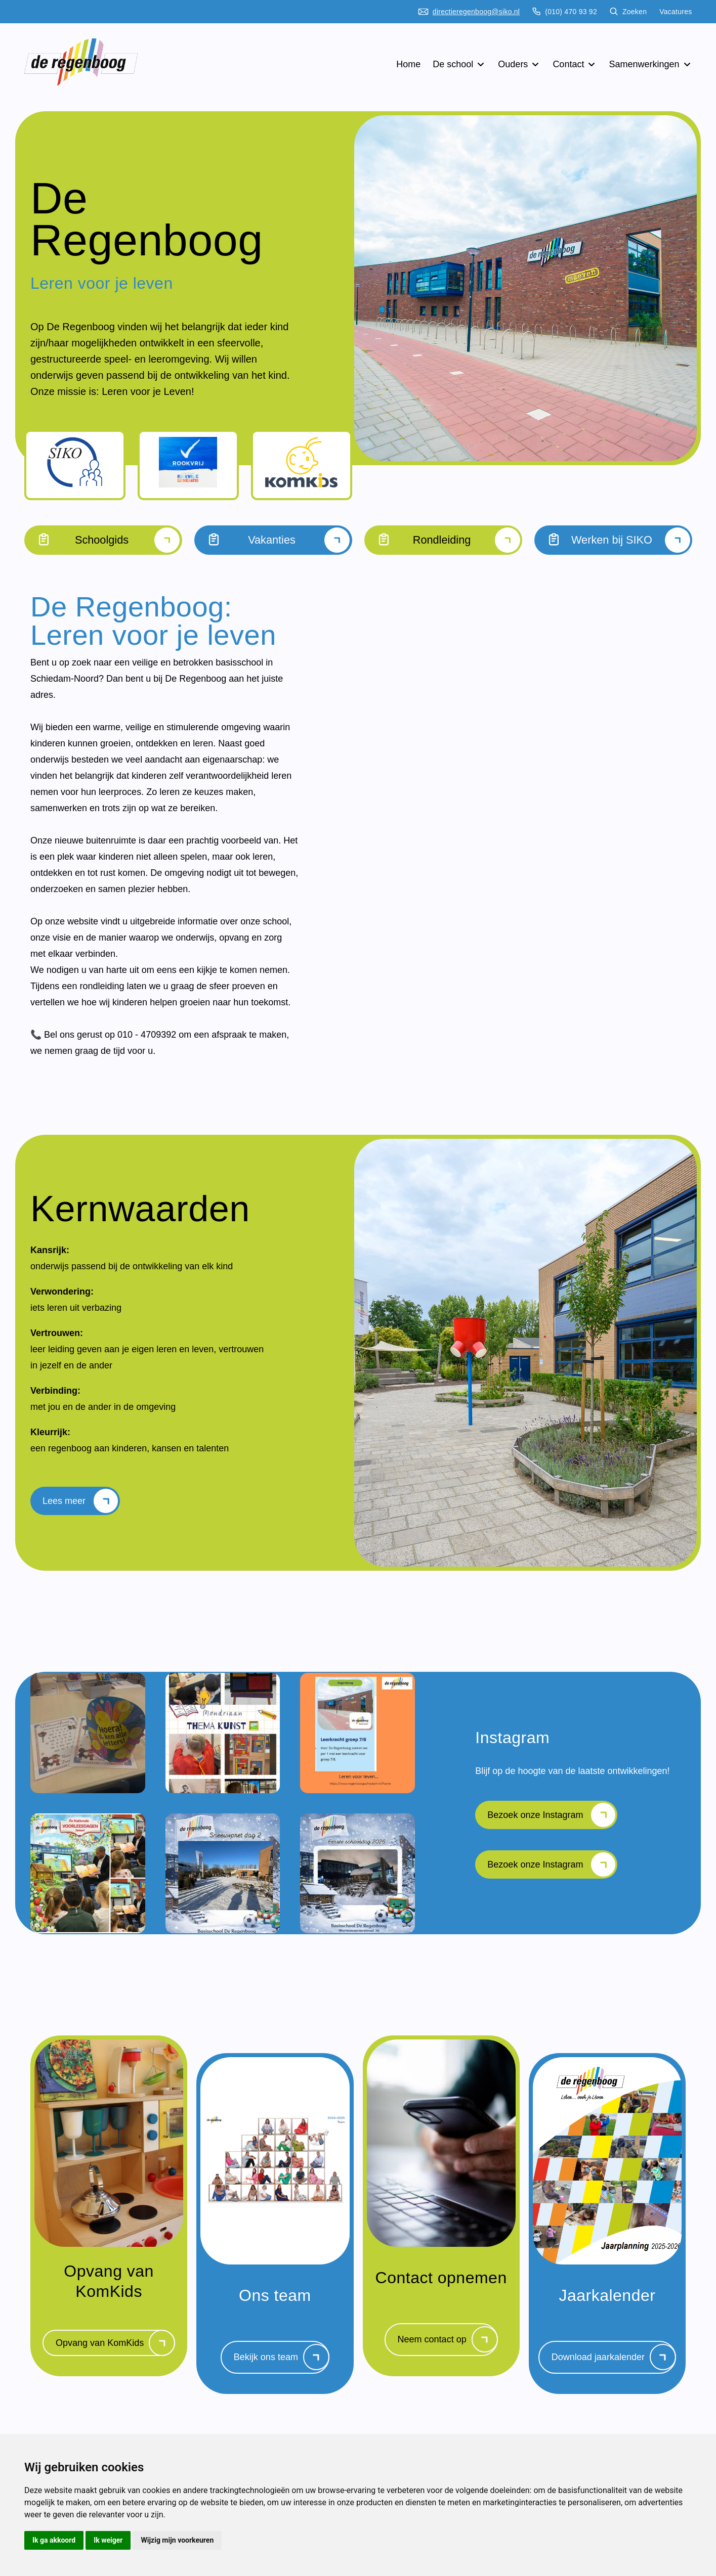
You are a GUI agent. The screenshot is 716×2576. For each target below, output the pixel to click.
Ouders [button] (519, 64)
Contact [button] (575, 64)
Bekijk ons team (281, 2369)
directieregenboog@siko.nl (469, 12)
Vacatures (675, 12)
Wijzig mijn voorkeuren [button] (177, 2540)
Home (408, 64)
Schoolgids (103, 540)
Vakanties (273, 540)
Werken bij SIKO (613, 540)
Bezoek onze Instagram (551, 1822)
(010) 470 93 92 (564, 12)
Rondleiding (443, 540)
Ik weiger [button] (108, 2540)
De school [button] (459, 64)
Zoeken (628, 12)
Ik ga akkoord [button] (53, 2540)
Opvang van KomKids (115, 2354)
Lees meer (80, 1505)
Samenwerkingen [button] (650, 64)
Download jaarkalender (614, 2369)
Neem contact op (448, 2351)
